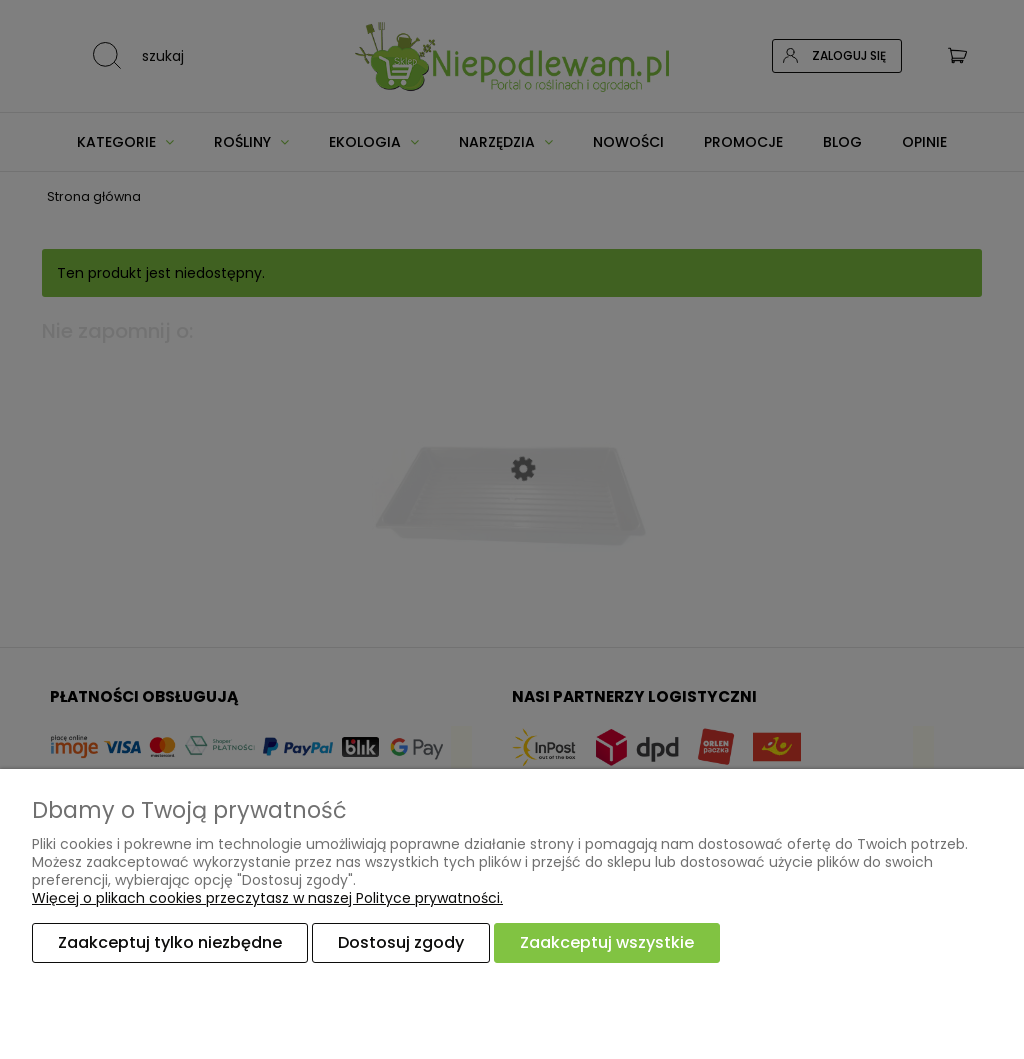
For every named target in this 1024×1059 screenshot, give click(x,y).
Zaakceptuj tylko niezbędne (170, 942)
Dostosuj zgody (401, 942)
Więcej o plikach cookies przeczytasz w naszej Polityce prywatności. (267, 898)
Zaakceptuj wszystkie (607, 942)
